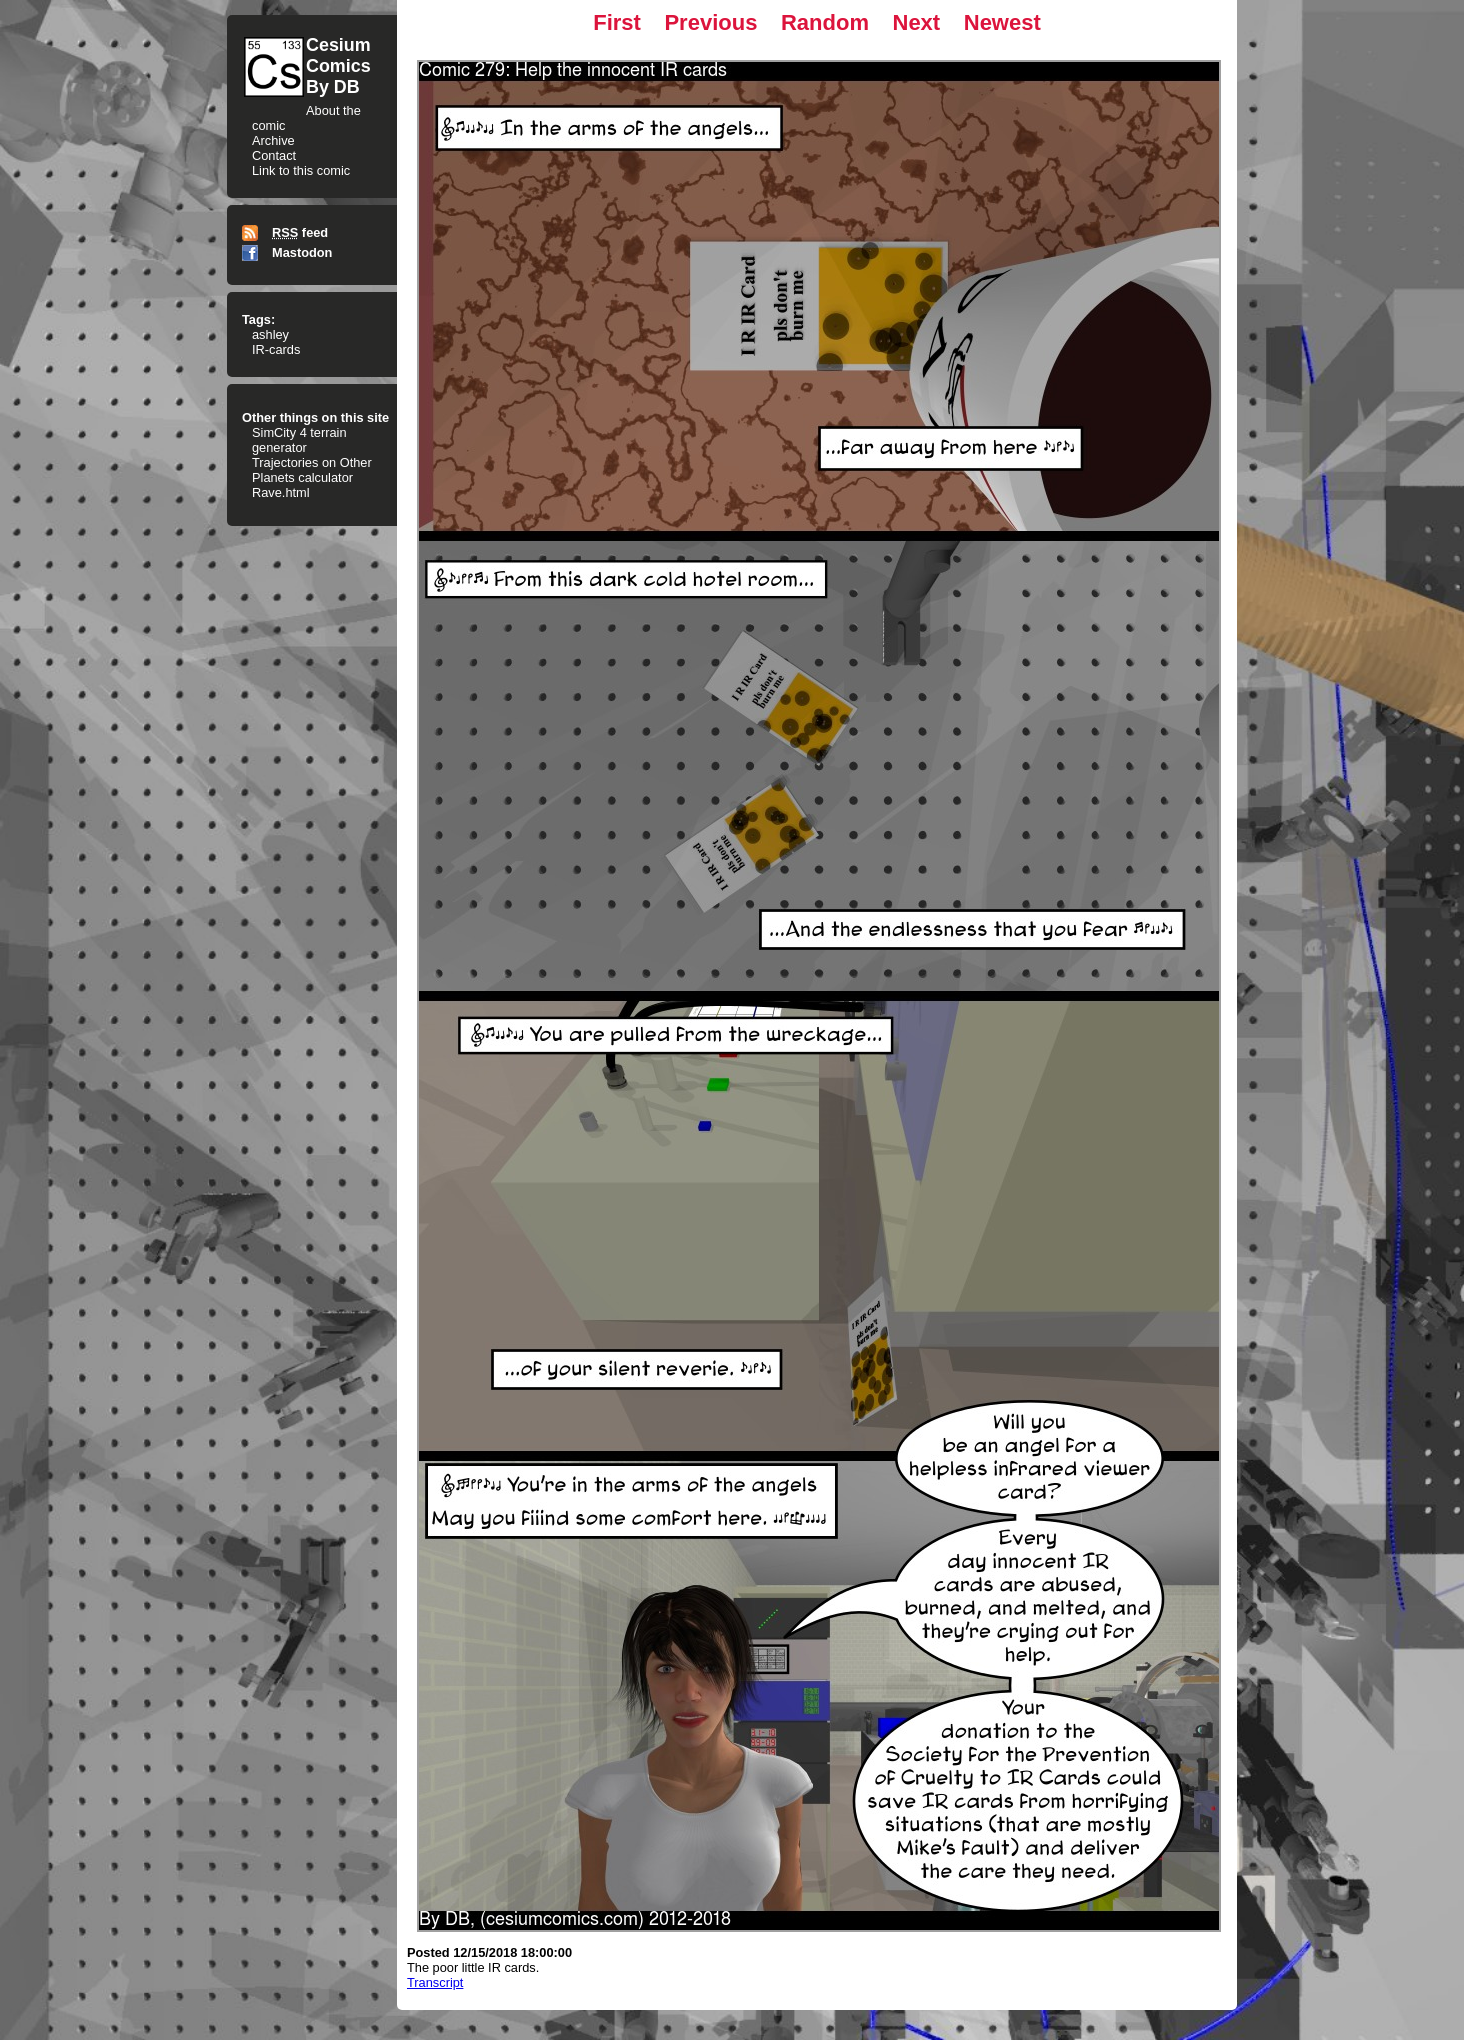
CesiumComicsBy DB (338, 66)
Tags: (258, 319)
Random (825, 22)
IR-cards (276, 349)
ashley (270, 334)
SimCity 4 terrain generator (299, 440)
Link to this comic (301, 170)
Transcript (435, 1982)
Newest (1002, 22)
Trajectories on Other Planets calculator (312, 470)
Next (917, 22)
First (617, 22)
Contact (274, 155)
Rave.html (281, 492)
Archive (273, 140)
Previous (710, 22)
